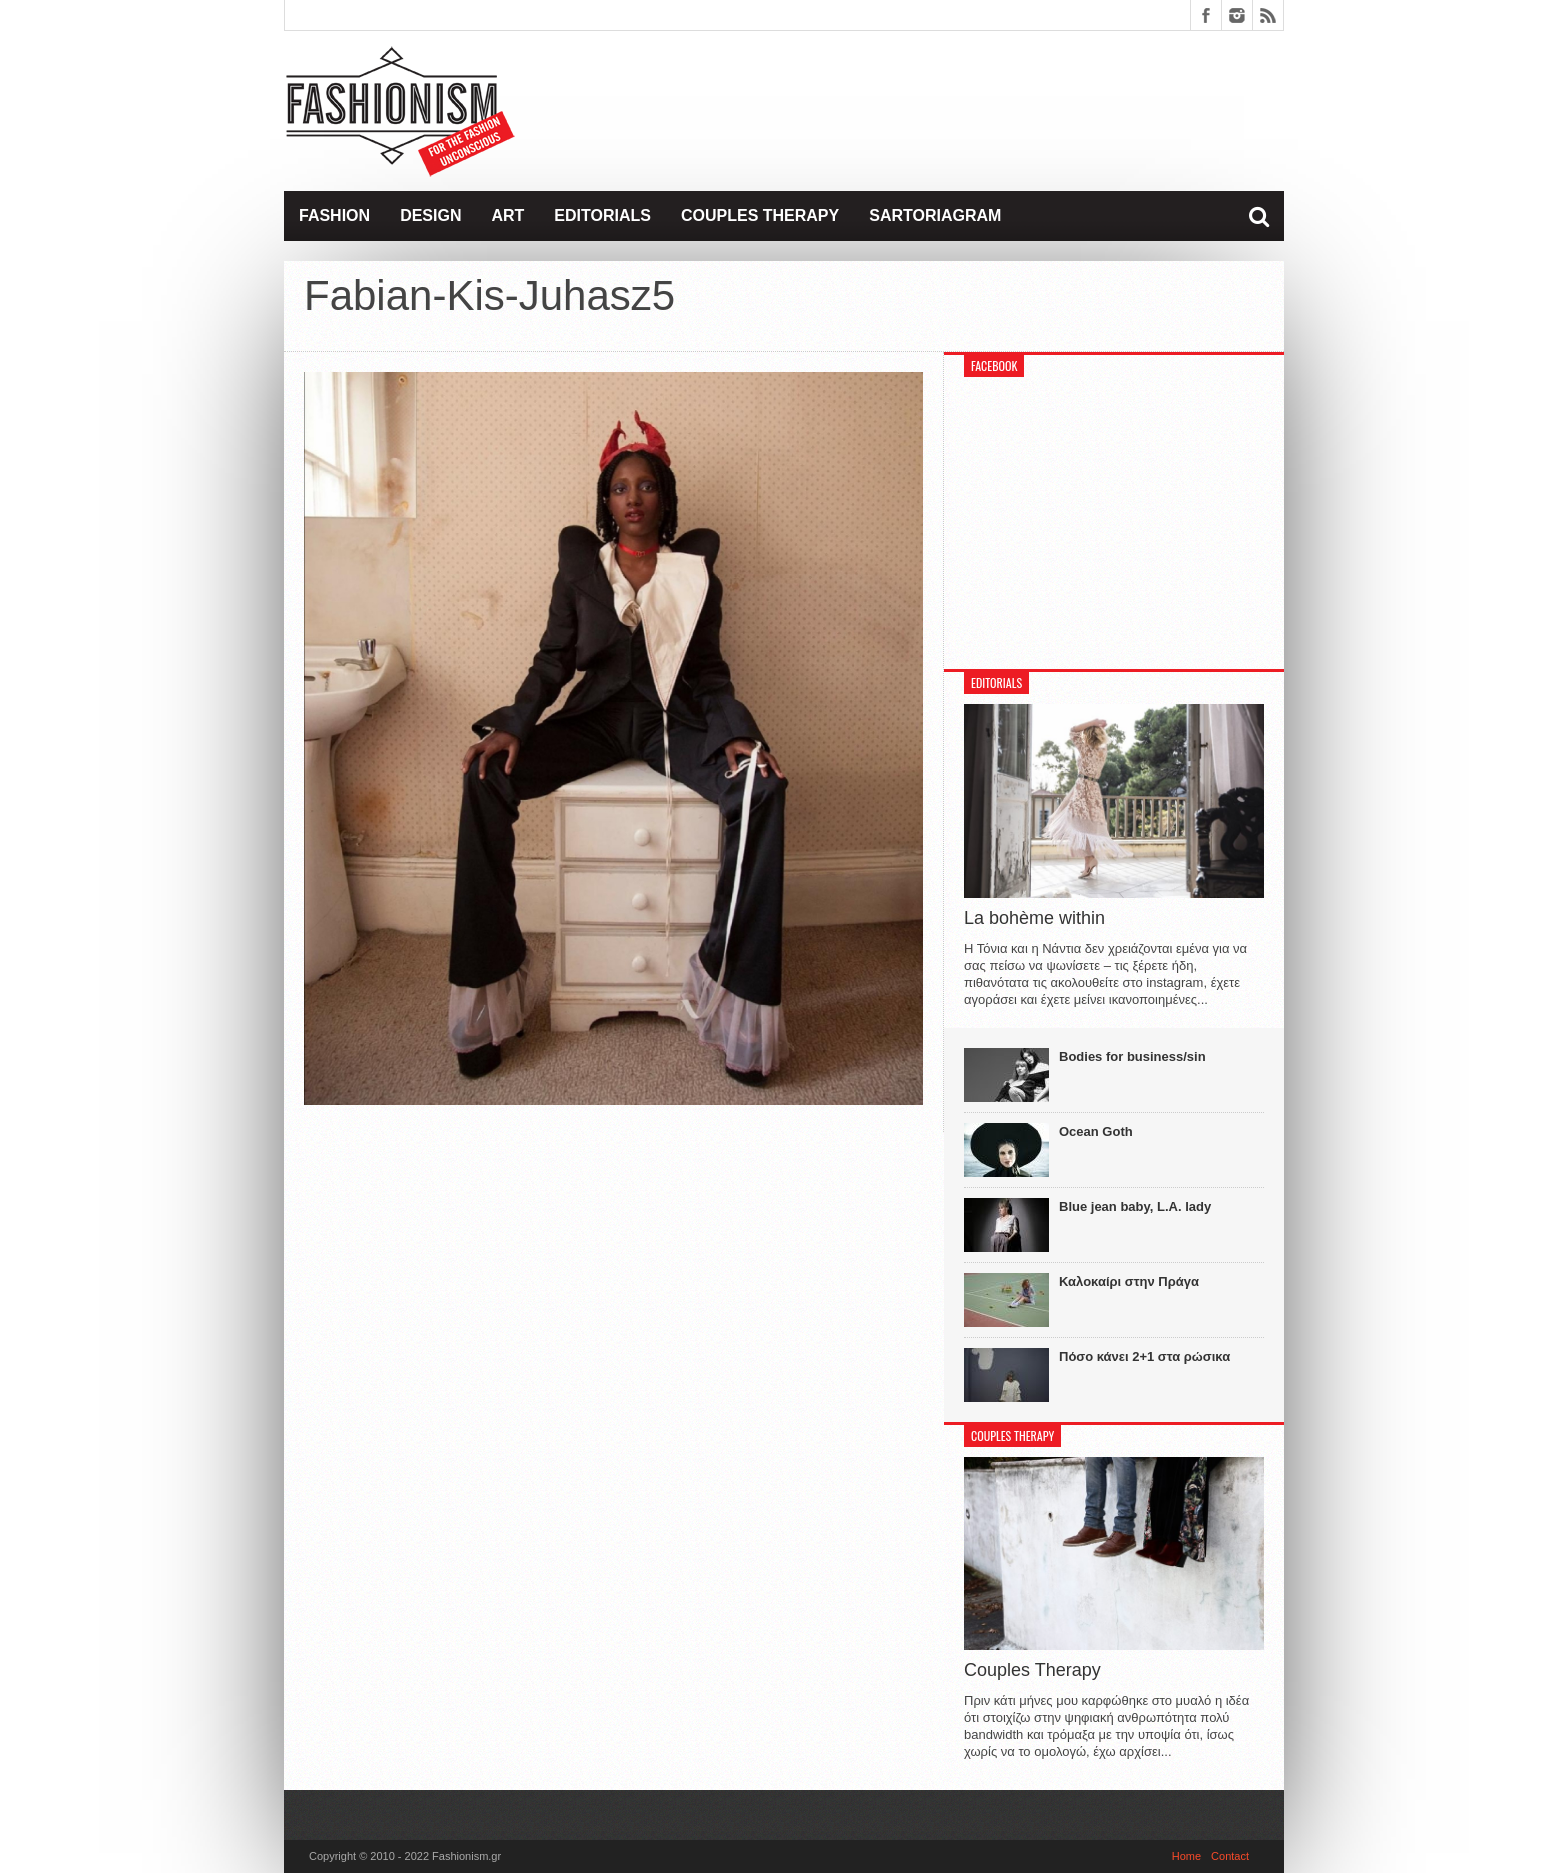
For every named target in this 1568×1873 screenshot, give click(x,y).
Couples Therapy (760, 215)
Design (430, 215)
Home (1186, 1856)
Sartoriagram (935, 215)
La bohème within (1034, 918)
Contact (1230, 1856)
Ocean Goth (1096, 1131)
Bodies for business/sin (1132, 1056)
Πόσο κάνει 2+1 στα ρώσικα (1144, 1356)
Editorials (602, 215)
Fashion (334, 215)
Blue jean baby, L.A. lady (1135, 1206)
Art (507, 215)
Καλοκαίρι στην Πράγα (1129, 1281)
